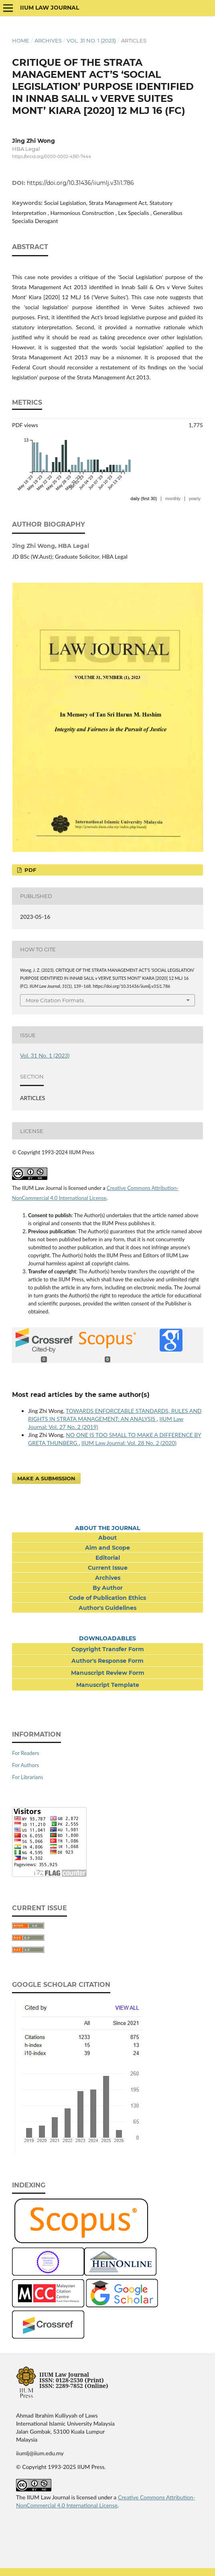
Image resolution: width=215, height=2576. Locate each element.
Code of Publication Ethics (107, 1597)
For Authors (25, 1765)
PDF (29, 870)
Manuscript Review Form (107, 1672)
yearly (195, 498)
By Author (108, 1587)
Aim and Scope (107, 1547)
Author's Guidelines (107, 1607)
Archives (48, 40)
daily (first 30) (143, 498)
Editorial (107, 1557)
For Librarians (27, 1777)
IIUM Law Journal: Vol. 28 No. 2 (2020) (128, 1442)
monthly (173, 498)
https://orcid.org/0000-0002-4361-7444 (51, 156)
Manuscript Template (107, 1684)
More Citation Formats (55, 1000)
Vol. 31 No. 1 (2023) (91, 40)
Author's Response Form (107, 1660)
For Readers (25, 1753)
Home (20, 40)
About (107, 1537)
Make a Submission (46, 1478)
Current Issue (108, 1567)
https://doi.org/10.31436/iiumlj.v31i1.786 (80, 182)
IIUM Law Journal (49, 7)
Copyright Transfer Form (107, 1649)
